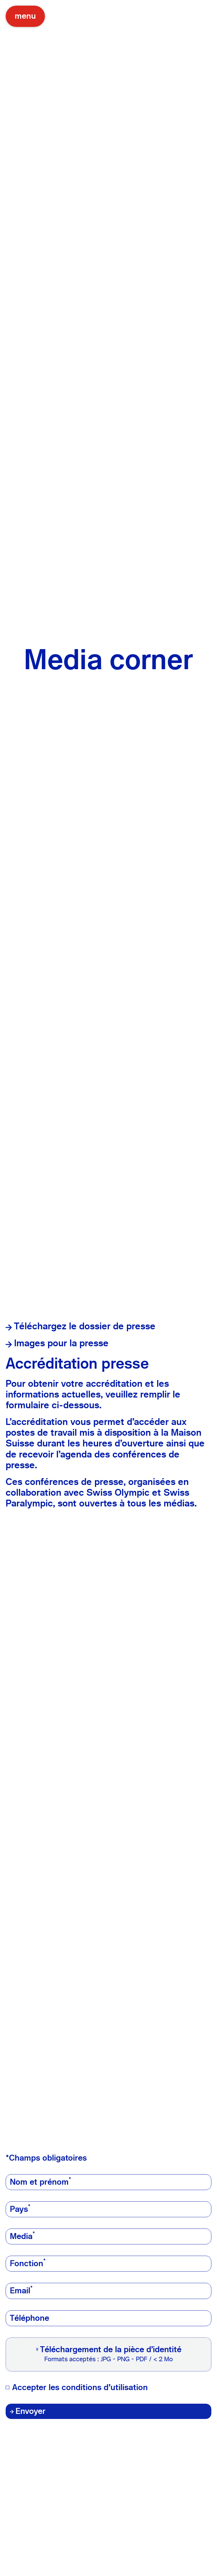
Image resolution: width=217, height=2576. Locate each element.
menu (25, 16)
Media (22, 2236)
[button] (108, 2354)
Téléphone (29, 2318)
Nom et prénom (40, 2181)
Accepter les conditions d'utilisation (80, 2387)
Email (21, 2290)
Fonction (28, 2263)
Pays (20, 2209)
